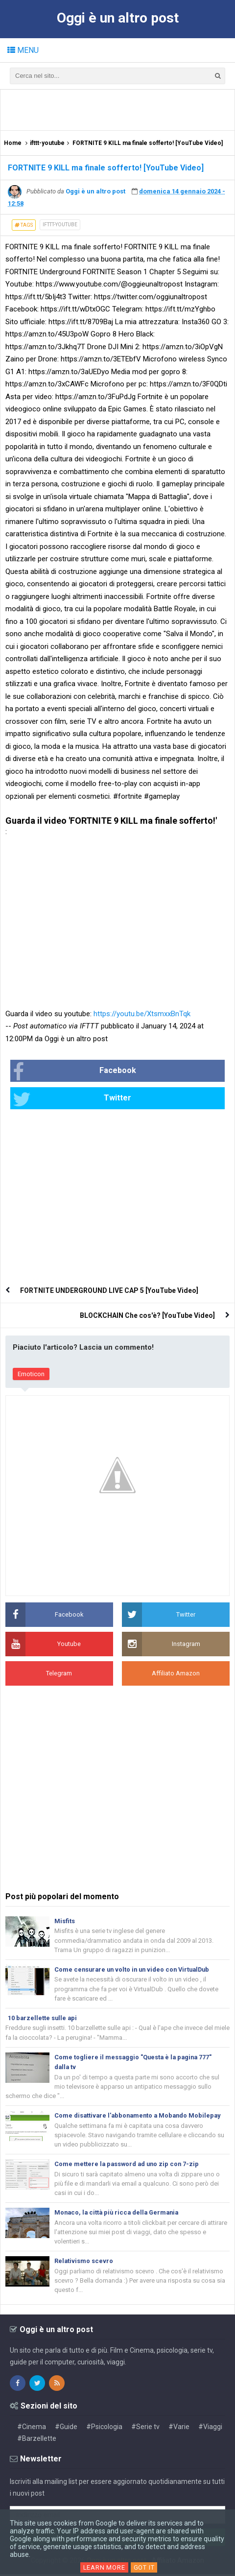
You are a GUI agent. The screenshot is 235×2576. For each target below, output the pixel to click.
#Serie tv (145, 2429)
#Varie (178, 2429)
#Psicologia (104, 2429)
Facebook (74, 1071)
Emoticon (31, 1374)
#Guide (66, 2429)
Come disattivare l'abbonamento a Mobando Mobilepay (140, 2116)
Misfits (64, 1921)
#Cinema (31, 2429)
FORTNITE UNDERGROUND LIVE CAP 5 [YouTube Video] (109, 1290)
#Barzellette (36, 2440)
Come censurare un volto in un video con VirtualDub (135, 1969)
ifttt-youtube (60, 224)
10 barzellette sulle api (43, 2018)
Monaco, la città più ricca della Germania (119, 2214)
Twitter (72, 1099)
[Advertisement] (120, 109)
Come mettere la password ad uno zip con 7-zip (128, 2165)
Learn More (104, 2567)
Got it (144, 2567)
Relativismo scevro (84, 2262)
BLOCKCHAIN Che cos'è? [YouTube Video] (147, 1315)
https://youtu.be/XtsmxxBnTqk (142, 1013)
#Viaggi (210, 2429)
